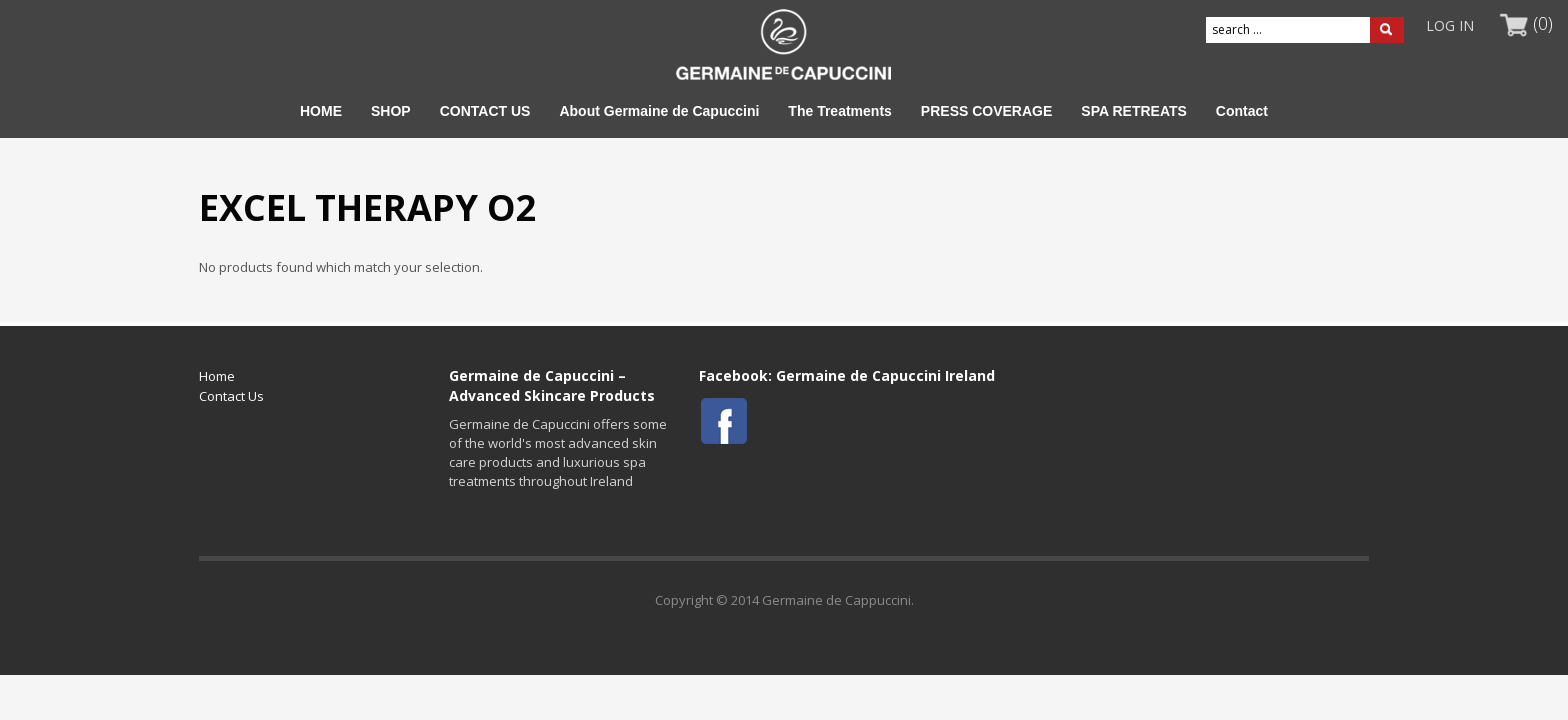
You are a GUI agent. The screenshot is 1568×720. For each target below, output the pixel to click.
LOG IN (1450, 25)
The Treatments (839, 111)
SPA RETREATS (1134, 111)
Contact (1242, 111)
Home (217, 376)
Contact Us (231, 396)
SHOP (391, 111)
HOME (321, 111)
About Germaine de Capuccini (659, 111)
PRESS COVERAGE (986, 111)
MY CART (1513, 26)
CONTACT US (485, 111)
